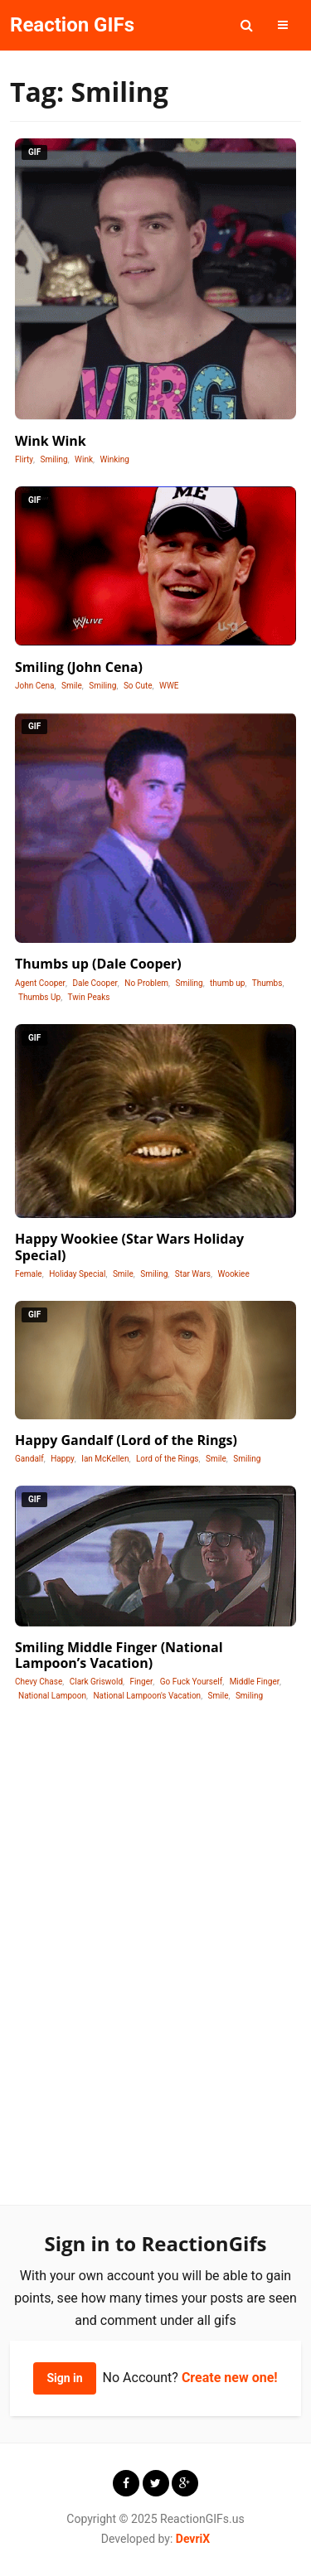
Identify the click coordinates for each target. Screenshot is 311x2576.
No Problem (146, 983)
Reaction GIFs (72, 24)
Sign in (64, 2378)
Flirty (24, 459)
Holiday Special (77, 1273)
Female (28, 1273)
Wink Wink (50, 441)
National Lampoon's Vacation (147, 1695)
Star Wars (193, 1273)
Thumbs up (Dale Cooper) (98, 964)
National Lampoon (52, 1695)
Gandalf (29, 1458)
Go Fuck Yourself (191, 1681)
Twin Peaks (89, 997)
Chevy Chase (38, 1681)
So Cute (138, 685)
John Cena (35, 685)
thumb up (227, 983)
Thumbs (267, 983)
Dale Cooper (94, 983)
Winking (114, 459)
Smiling (53, 459)
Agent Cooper (40, 983)
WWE (168, 685)
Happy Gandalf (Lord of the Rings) (126, 1440)
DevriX (193, 2538)
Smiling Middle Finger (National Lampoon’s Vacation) (119, 1655)
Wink (84, 459)
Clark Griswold (96, 1681)
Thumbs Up (39, 997)
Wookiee (233, 1273)
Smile (71, 685)
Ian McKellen (105, 1458)
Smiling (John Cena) (79, 667)
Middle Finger (254, 1681)
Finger (141, 1681)
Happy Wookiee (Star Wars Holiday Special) (129, 1247)
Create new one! (230, 2377)
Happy (62, 1458)
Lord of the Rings (167, 1458)
